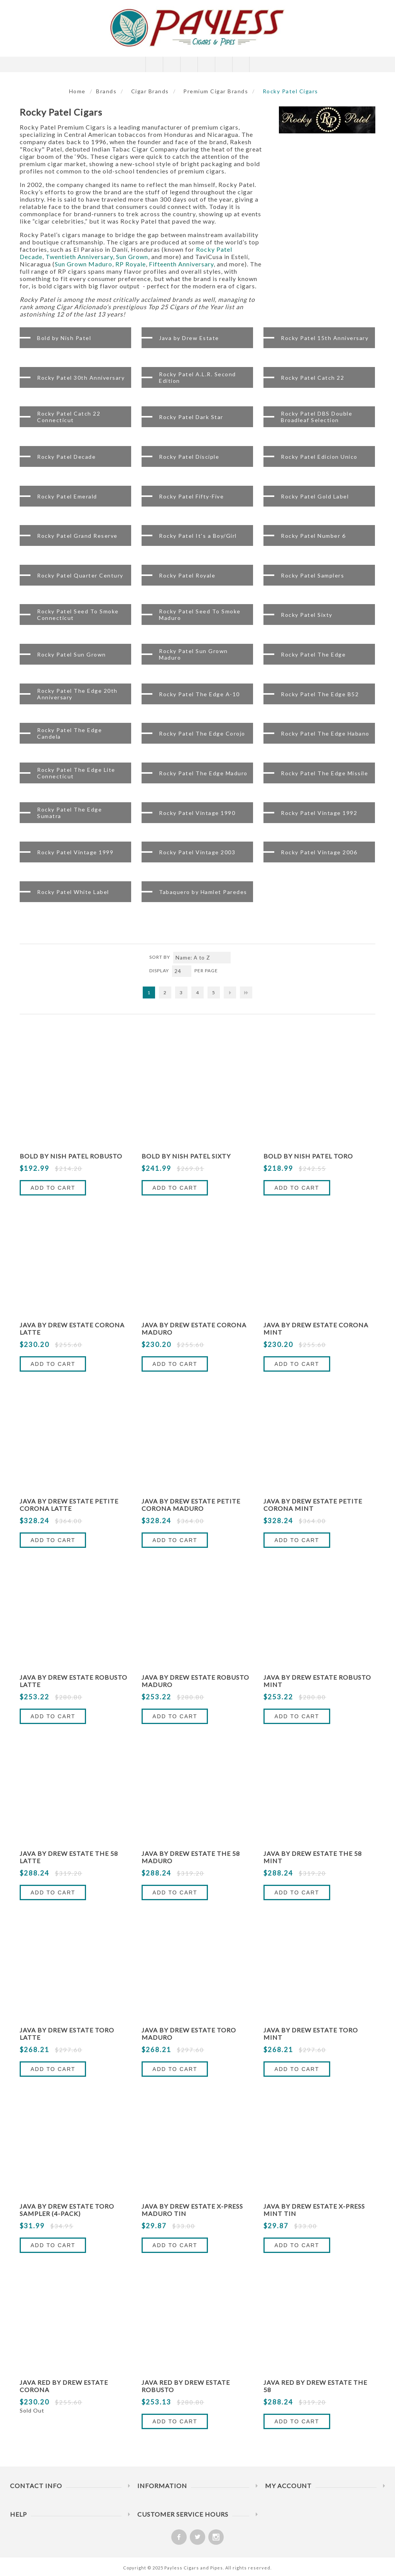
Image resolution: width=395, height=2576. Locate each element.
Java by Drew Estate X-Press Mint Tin (314, 2209)
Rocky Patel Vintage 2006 (319, 852)
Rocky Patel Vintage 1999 (75, 852)
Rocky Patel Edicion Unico (319, 456)
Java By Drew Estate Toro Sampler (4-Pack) (67, 2209)
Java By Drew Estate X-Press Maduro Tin (192, 2209)
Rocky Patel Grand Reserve (77, 535)
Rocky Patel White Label (73, 891)
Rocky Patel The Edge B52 (320, 693)
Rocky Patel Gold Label (315, 496)
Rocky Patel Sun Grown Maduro (193, 654)
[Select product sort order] (202, 957)
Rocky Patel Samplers (312, 575)
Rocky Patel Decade (66, 456)
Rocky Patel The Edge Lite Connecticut (76, 773)
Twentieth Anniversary (79, 256)
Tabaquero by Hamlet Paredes (203, 891)
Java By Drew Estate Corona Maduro (194, 1328)
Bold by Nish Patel (64, 338)
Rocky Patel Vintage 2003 (197, 852)
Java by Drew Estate (189, 338)
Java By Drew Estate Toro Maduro (189, 2033)
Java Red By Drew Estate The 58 (315, 2386)
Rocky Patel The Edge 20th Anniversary (77, 693)
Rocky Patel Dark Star (191, 417)
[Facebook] (179, 2537)
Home (77, 91)
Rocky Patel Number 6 (313, 535)
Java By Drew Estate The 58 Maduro (191, 1857)
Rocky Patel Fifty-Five (191, 496)
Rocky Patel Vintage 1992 (319, 812)
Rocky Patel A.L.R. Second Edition (197, 377)
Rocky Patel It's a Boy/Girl (198, 535)
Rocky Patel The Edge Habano (325, 733)
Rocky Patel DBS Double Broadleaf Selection (316, 416)
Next (230, 992)
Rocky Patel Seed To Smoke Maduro (200, 614)
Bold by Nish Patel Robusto (71, 1156)
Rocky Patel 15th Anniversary (324, 338)
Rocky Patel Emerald (67, 496)
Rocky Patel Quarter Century (80, 575)
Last (246, 992)
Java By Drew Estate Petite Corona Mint (312, 1504)
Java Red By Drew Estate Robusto (186, 2386)
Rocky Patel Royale (187, 575)
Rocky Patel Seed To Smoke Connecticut (78, 614)
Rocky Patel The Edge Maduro (203, 773)
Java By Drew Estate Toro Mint (310, 2033)
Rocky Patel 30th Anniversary (81, 377)
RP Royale (130, 264)
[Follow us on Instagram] (216, 2537)
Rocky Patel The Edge (313, 654)
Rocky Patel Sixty (307, 614)
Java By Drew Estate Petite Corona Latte (69, 1504)
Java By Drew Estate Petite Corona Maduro (191, 1504)
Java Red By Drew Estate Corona (64, 2386)
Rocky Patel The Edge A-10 (199, 693)
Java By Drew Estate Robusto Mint (317, 1681)
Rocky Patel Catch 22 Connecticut (68, 416)
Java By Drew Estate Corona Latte (72, 1328)
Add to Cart (52, 1188)
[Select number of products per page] (181, 971)
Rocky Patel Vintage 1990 (197, 812)
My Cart (206, 64)
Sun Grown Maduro (83, 264)
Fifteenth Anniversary (181, 264)
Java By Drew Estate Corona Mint (315, 1328)
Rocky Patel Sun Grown (71, 654)
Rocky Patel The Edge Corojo (202, 733)
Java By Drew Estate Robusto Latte (73, 1681)
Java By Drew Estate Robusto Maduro (195, 1681)
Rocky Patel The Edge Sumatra (69, 812)
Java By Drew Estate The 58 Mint (312, 1857)
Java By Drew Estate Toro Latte (67, 2033)
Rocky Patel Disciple (189, 456)
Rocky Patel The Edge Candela (69, 733)
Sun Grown (132, 256)
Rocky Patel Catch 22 (312, 377)
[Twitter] (197, 2537)
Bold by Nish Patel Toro (308, 1156)
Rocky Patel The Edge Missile (324, 773)
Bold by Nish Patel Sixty (186, 1156)
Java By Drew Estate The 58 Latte (69, 1857)
